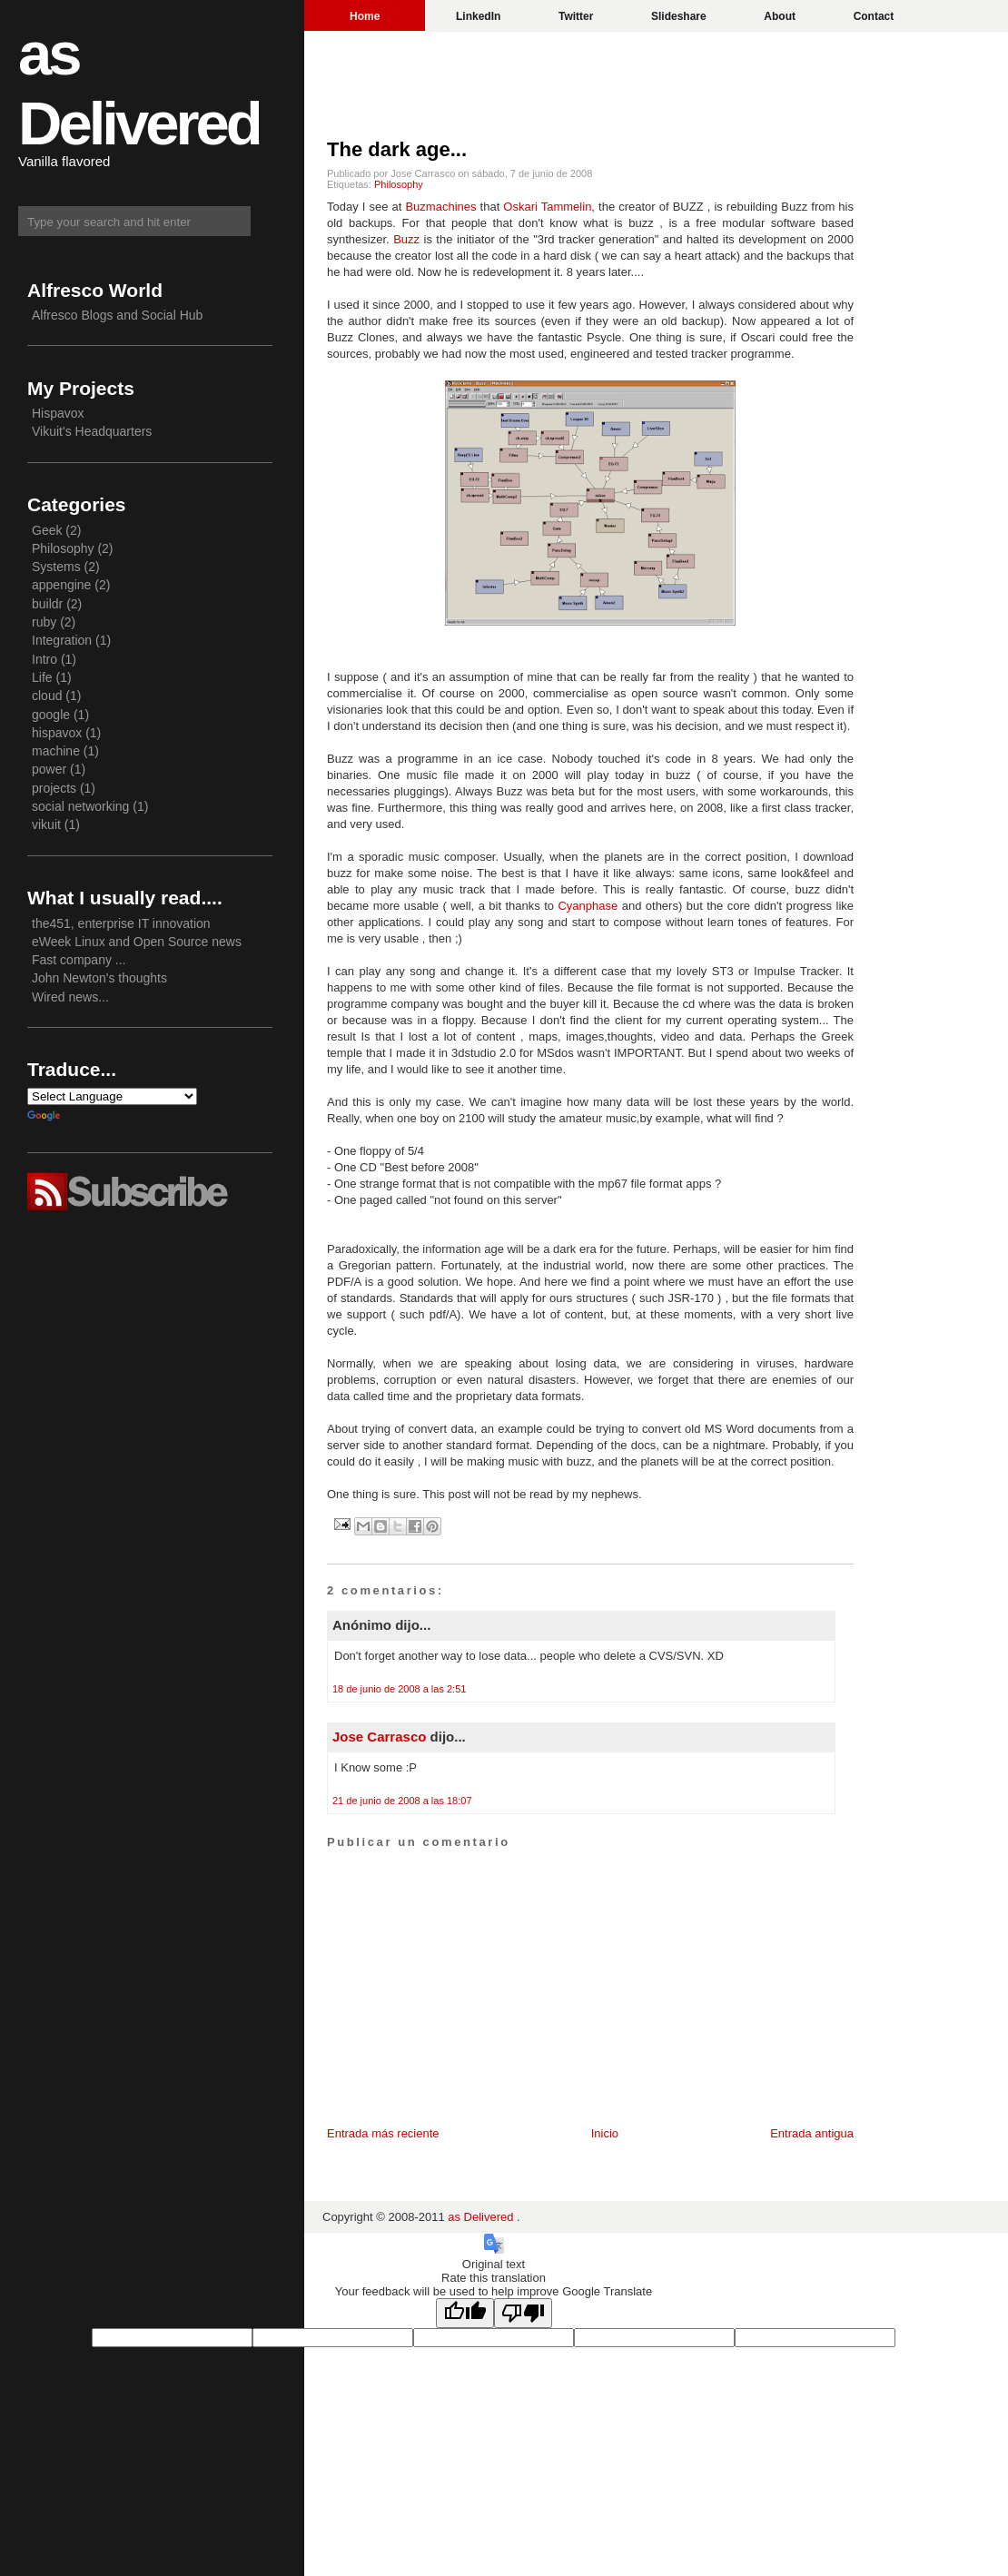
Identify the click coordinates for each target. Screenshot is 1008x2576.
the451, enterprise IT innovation (121, 923)
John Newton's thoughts (99, 978)
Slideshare (679, 16)
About (780, 16)
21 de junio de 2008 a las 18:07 (402, 1800)
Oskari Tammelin (547, 206)
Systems (56, 566)
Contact (874, 16)
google (51, 714)
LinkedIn (478, 16)
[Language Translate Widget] (112, 1096)
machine (56, 751)
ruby (44, 622)
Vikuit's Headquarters (92, 431)
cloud (47, 695)
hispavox (57, 732)
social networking (80, 806)
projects (54, 788)
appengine (61, 584)
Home (365, 16)
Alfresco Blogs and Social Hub (117, 315)
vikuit (46, 824)
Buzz (408, 239)
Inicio (604, 2133)
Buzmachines (442, 206)
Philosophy (398, 184)
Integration (62, 640)
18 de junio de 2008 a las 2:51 (399, 1688)
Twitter (575, 16)
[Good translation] (465, 2313)
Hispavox (58, 413)
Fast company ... (78, 959)
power (49, 769)
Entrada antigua (812, 2133)
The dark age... (397, 149)
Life (42, 677)
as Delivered (482, 2217)
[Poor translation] (523, 2313)
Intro (44, 659)
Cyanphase (589, 906)
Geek (47, 530)
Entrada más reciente (383, 2133)
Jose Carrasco (379, 1736)
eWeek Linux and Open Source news (137, 941)
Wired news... (70, 997)
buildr (47, 604)
